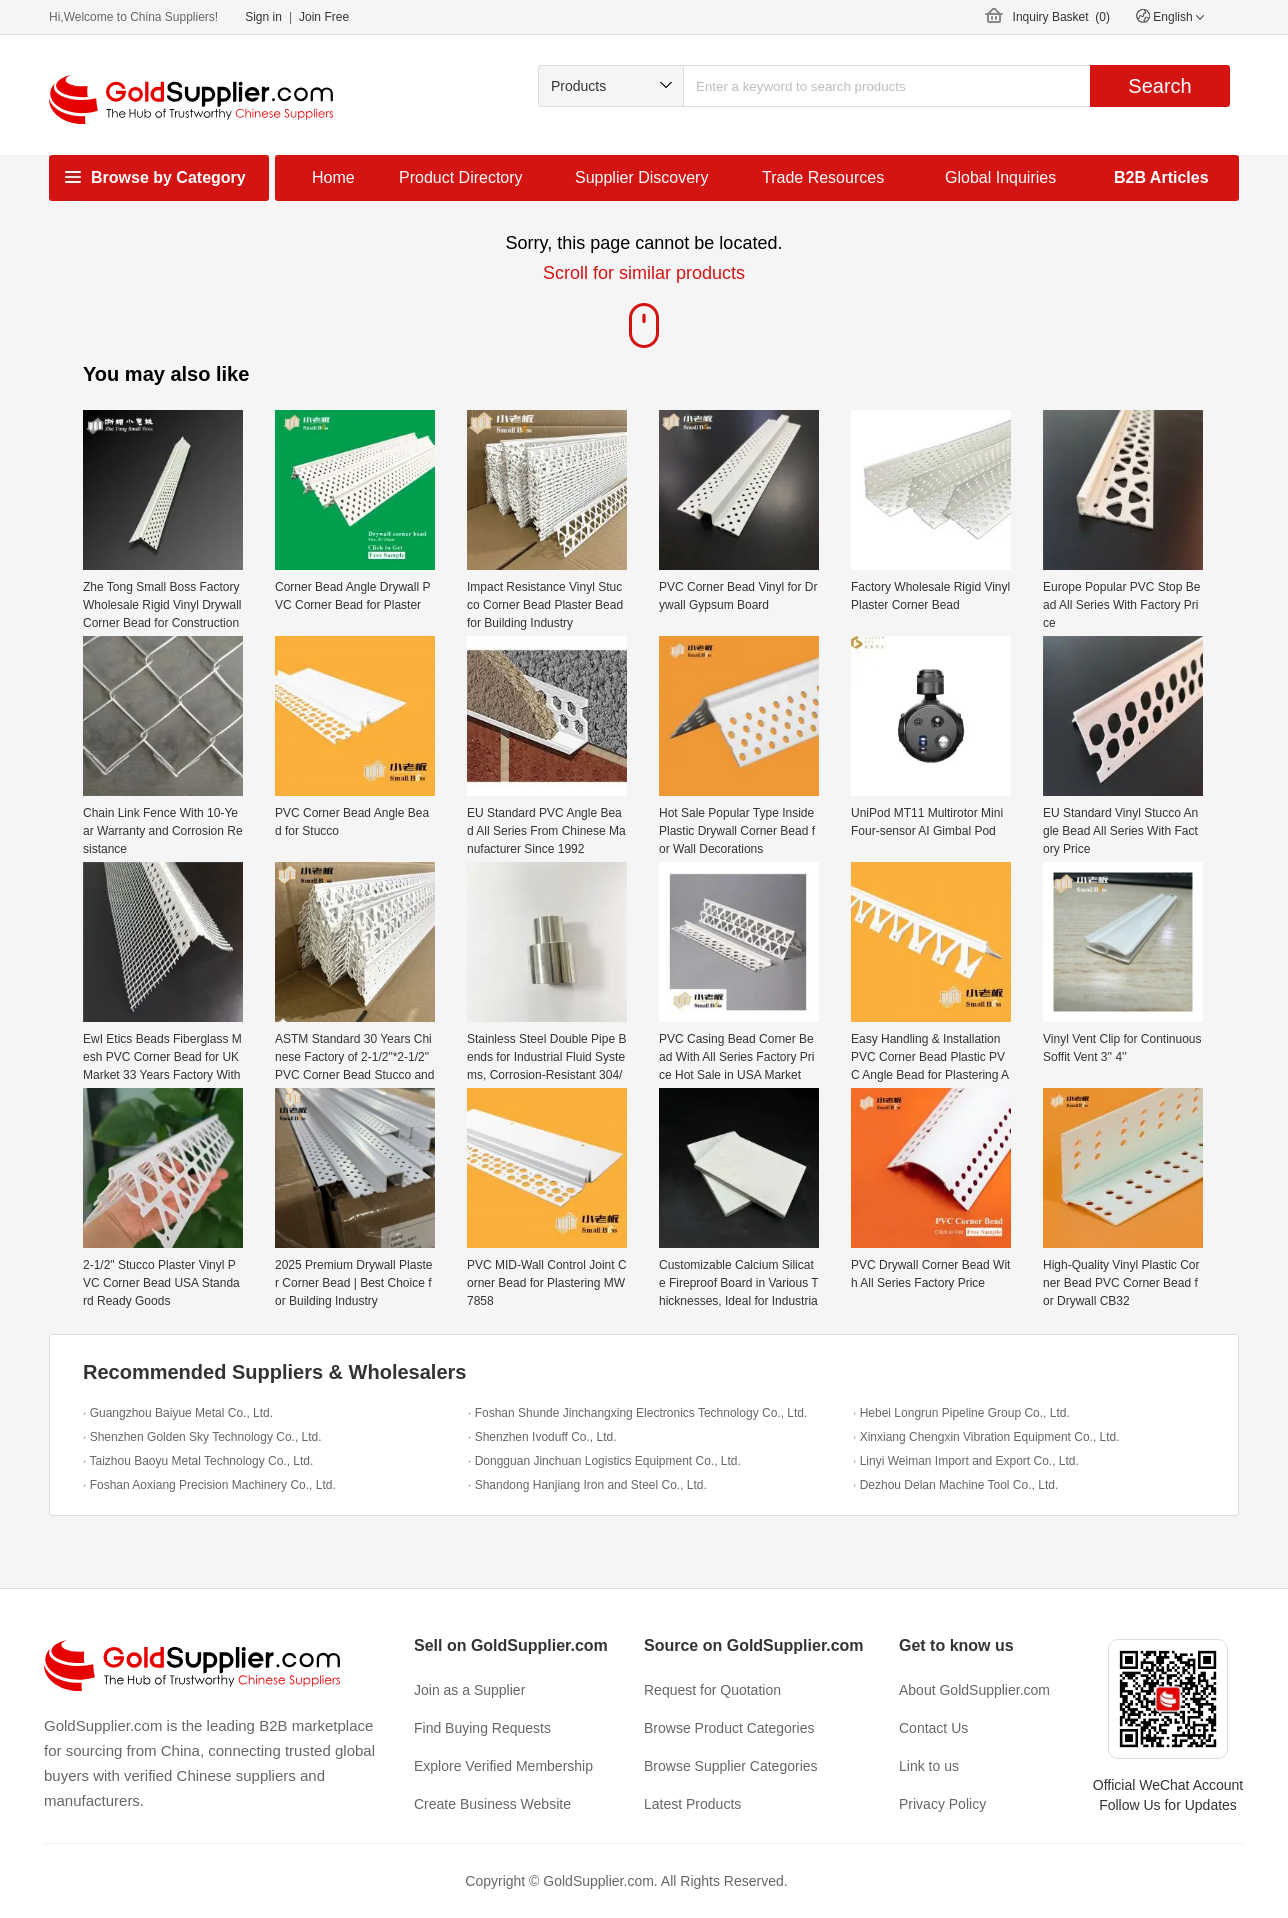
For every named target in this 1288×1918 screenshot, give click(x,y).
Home (333, 177)
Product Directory (461, 177)
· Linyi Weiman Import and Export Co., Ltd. (966, 1461)
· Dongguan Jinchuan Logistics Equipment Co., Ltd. (604, 1461)
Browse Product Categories (729, 1728)
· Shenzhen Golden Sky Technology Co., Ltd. (202, 1437)
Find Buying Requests (482, 1728)
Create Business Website (492, 1804)
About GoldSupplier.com (974, 1690)
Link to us (929, 1766)
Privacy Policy (942, 1804)
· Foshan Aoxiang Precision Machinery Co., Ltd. (209, 1485)
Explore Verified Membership (503, 1766)
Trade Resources (823, 177)
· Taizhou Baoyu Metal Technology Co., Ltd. (198, 1461)
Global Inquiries (1000, 177)
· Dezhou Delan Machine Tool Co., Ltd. (955, 1485)
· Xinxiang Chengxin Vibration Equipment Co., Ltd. (986, 1437)
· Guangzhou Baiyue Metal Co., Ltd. (178, 1413)
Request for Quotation (712, 1690)
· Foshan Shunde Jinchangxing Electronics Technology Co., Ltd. (637, 1413)
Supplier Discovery (641, 177)
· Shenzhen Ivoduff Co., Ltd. (542, 1437)
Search (1159, 86)
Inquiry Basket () (1061, 17)
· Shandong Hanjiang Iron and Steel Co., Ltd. (587, 1485)
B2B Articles (1161, 177)
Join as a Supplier (469, 1690)
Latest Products (692, 1804)
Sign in (263, 17)
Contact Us (933, 1728)
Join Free (324, 17)
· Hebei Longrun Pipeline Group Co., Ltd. (961, 1413)
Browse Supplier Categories (731, 1766)
